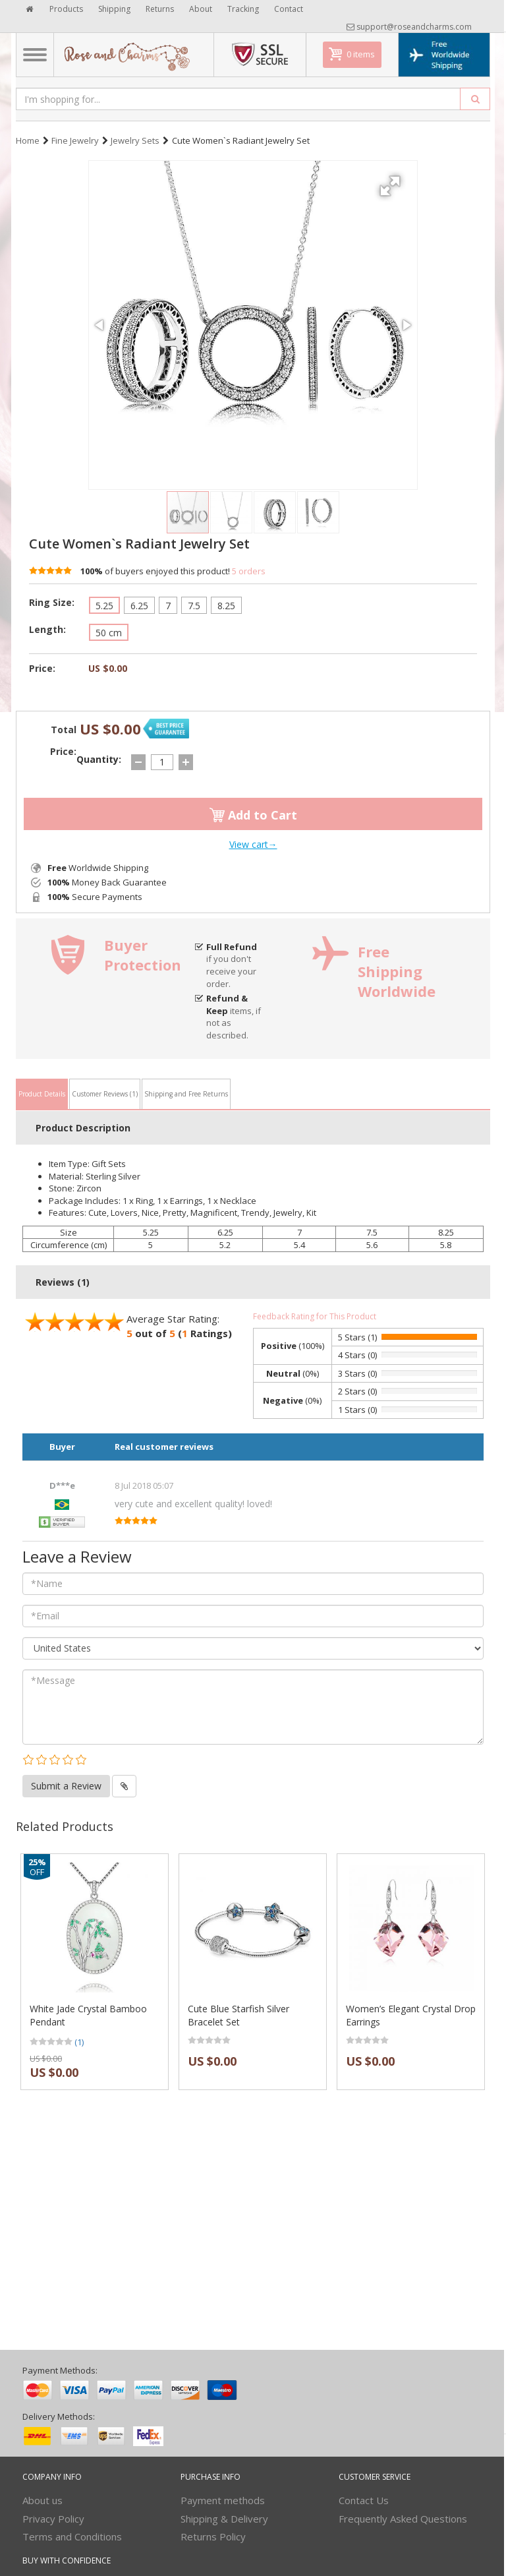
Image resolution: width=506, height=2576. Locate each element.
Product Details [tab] (41, 1093)
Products (66, 9)
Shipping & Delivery (224, 2518)
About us (42, 2500)
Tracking (243, 9)
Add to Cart (253, 815)
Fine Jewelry (75, 140)
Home (28, 140)
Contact (288, 9)
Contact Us (364, 2500)
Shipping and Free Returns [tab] (186, 1093)
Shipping (114, 9)
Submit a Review (66, 1786)
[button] (392, 181)
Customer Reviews (105, 1093)
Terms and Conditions (72, 2536)
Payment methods (223, 2500)
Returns (160, 9)
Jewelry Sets (135, 140)
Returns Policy (213, 2536)
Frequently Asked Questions (403, 2518)
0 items (361, 54)
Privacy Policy (53, 2518)
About (200, 9)
